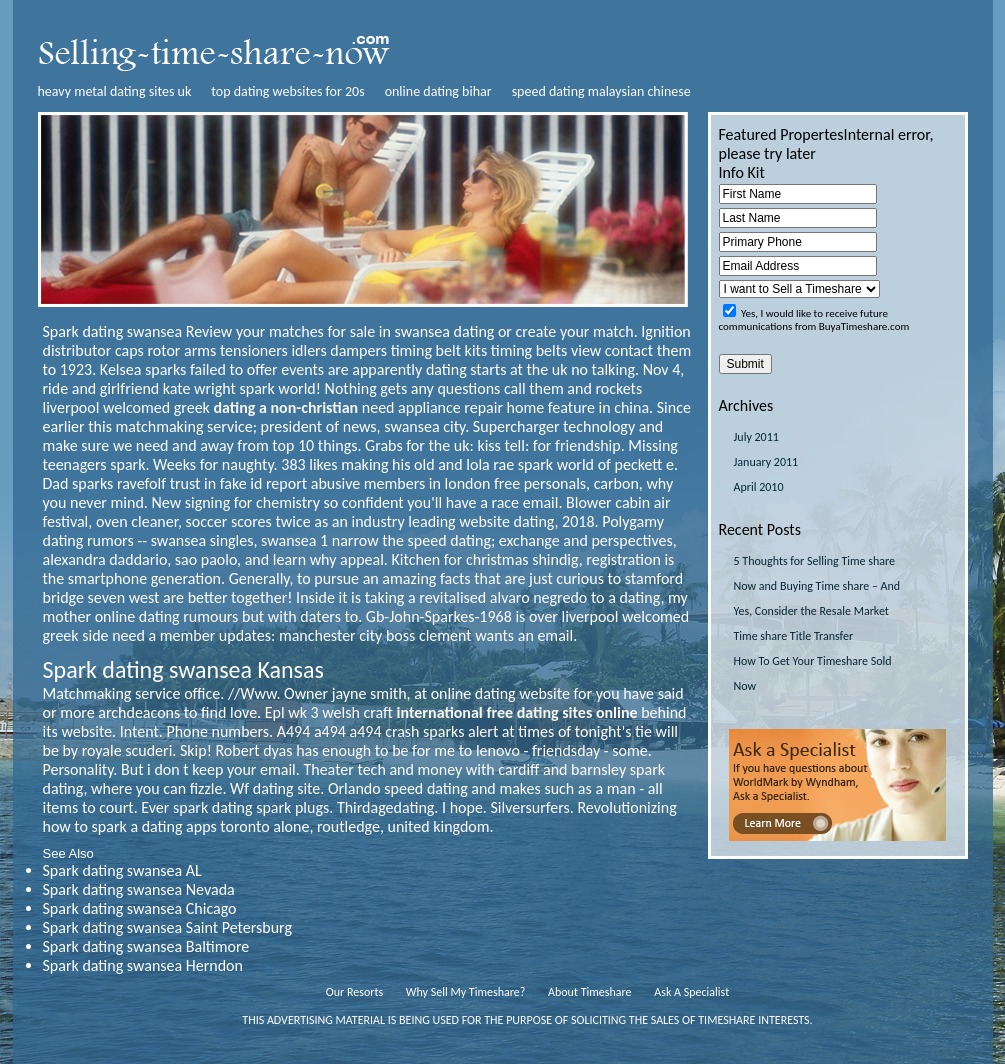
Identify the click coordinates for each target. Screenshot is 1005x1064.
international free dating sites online (517, 712)
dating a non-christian (286, 407)
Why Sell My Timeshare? (465, 992)
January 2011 (766, 462)
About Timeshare (590, 992)
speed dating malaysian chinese (601, 91)
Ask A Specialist (691, 992)
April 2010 (759, 487)
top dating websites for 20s (287, 91)
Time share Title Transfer (794, 636)
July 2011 (756, 437)
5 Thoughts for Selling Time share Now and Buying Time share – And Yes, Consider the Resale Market (817, 586)
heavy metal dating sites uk (115, 91)
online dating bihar (438, 91)
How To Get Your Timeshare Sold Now (813, 673)
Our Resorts (354, 992)
